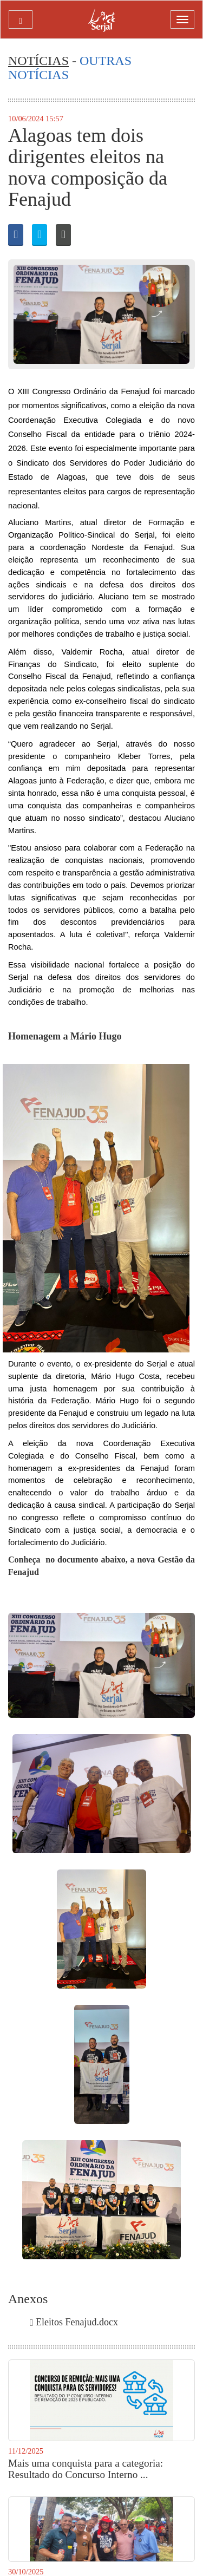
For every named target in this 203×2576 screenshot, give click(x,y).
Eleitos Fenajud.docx (74, 2322)
